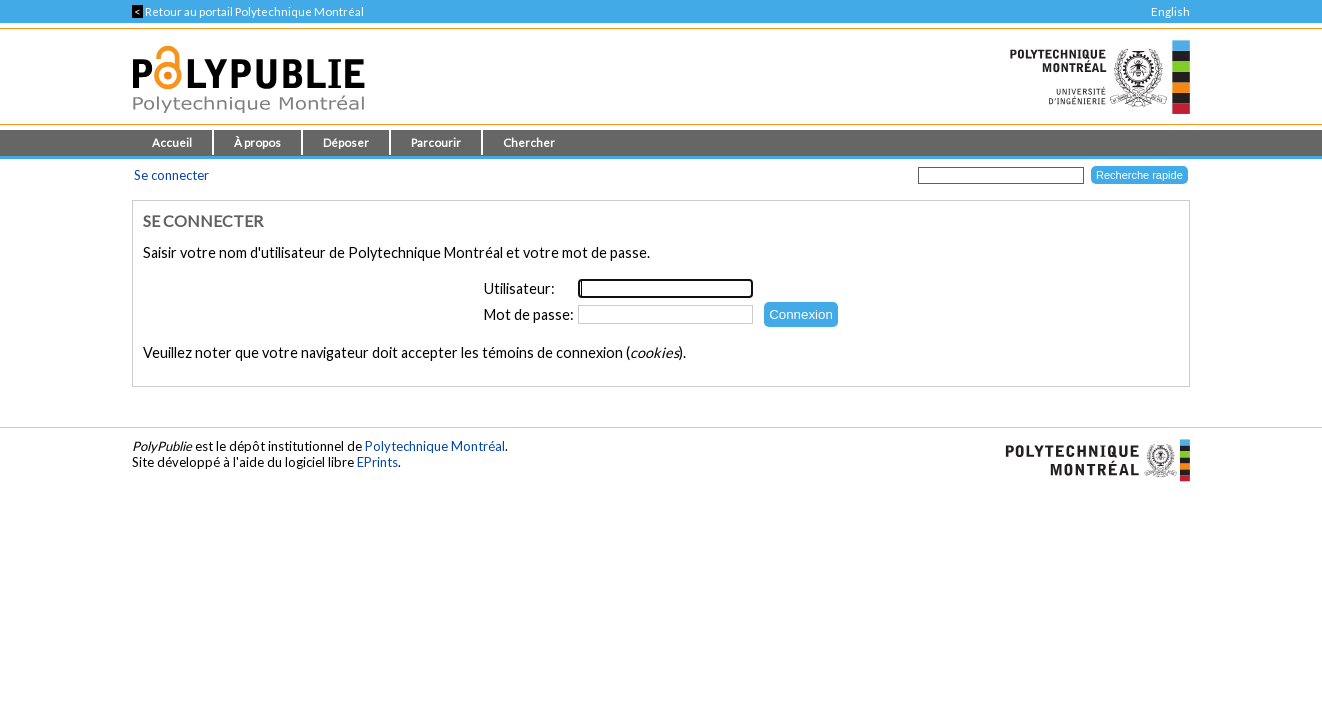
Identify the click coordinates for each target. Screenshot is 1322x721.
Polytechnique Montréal (435, 446)
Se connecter (171, 175)
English (1170, 11)
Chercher (529, 142)
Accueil (172, 142)
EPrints (377, 462)
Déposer (346, 142)
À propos (257, 142)
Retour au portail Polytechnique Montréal (248, 11)
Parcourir (436, 142)
